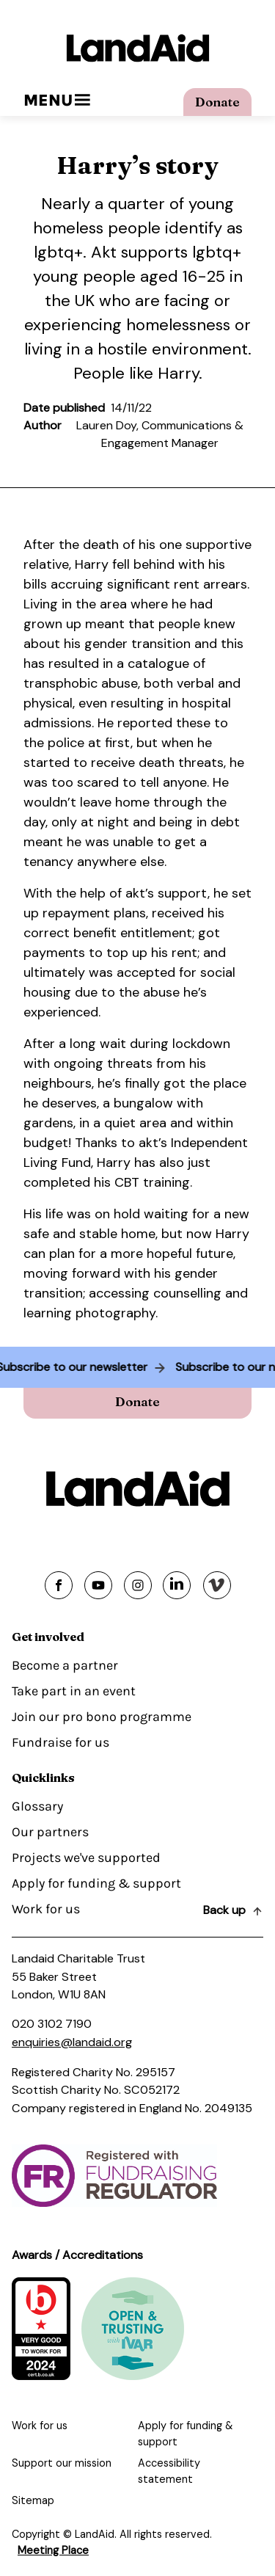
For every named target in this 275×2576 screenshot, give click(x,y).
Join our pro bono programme (101, 1717)
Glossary (37, 1806)
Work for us (46, 1909)
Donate (217, 101)
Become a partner (65, 1665)
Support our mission (61, 2463)
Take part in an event (74, 1691)
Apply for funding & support (96, 1883)
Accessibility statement (169, 2471)
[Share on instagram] (138, 1585)
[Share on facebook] (59, 1585)
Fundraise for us (60, 1742)
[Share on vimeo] (217, 1585)
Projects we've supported (86, 1857)
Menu (56, 100)
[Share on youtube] (98, 1585)
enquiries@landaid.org (72, 2042)
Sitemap (33, 2500)
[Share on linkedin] (177, 1585)
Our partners (50, 1832)
